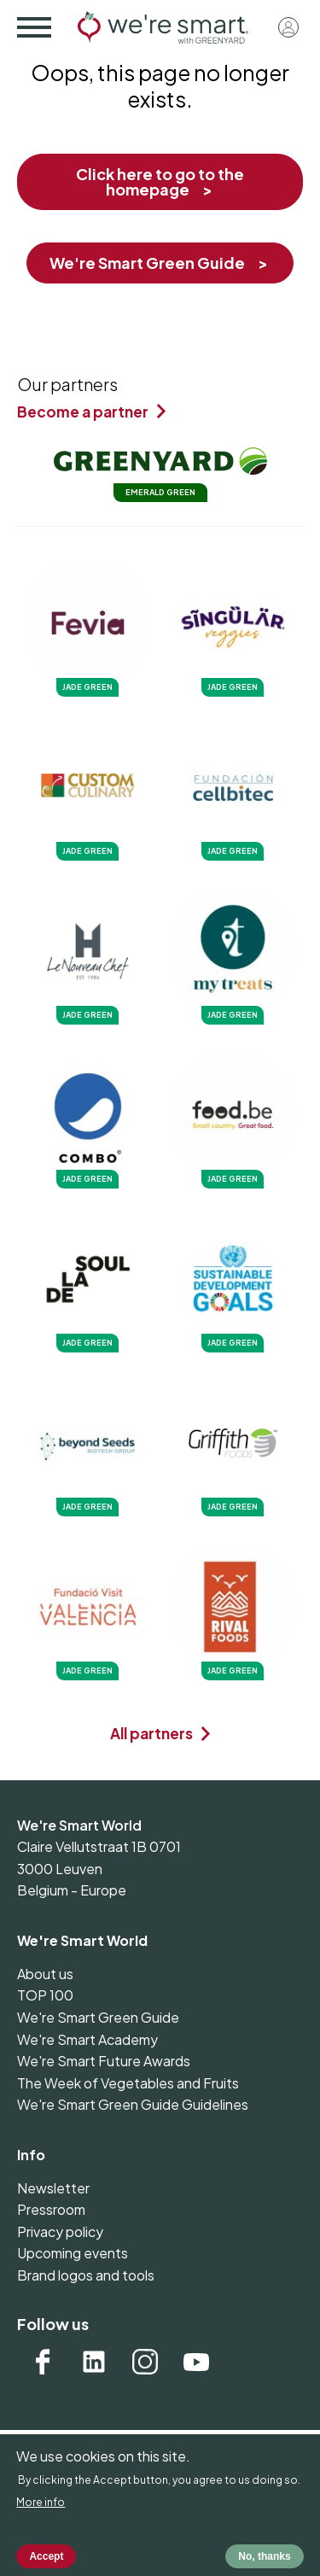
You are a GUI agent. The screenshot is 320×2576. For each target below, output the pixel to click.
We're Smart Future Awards (103, 2061)
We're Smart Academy (87, 2039)
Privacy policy (60, 2231)
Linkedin (94, 2361)
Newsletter (53, 2188)
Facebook (42, 2361)
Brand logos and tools (85, 2275)
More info (40, 2515)
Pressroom (51, 2209)
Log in (288, 27)
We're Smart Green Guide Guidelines (132, 2104)
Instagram (145, 2361)
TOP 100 (45, 1995)
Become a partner (82, 411)
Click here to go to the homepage (160, 181)
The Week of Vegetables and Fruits (128, 2083)
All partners (151, 1733)
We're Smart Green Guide (147, 262)
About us (45, 1974)
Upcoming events (72, 2253)
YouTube (196, 2361)
